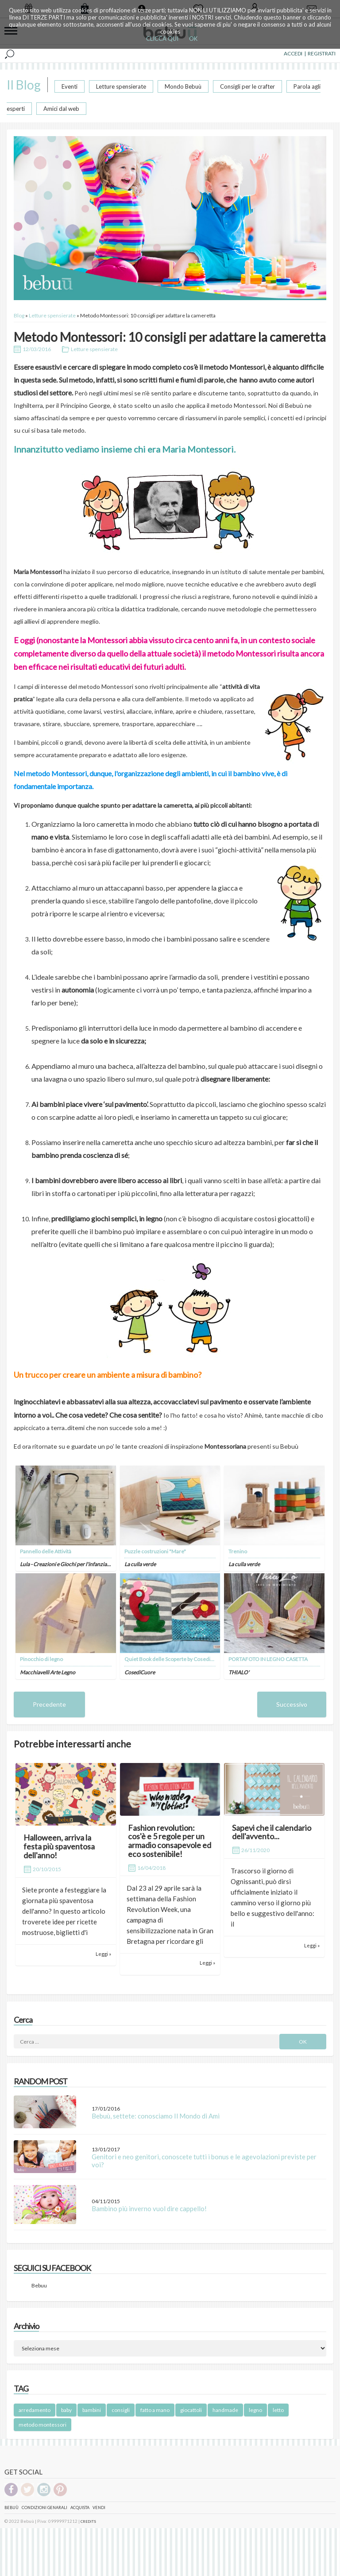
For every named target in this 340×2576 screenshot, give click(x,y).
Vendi (99, 2507)
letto (278, 2410)
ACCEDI (293, 53)
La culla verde (140, 1564)
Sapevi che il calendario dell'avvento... (271, 1832)
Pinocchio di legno (41, 1659)
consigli (121, 2410)
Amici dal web (61, 108)
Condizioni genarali (44, 2507)
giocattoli (191, 2410)
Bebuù (11, 2507)
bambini (91, 2410)
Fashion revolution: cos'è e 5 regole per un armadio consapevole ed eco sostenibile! (169, 1841)
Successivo (291, 1704)
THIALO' (238, 1672)
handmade (225, 2410)
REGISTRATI (322, 53)
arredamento (34, 2410)
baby (66, 2410)
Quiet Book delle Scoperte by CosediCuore (174, 1659)
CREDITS (88, 2521)
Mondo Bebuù (183, 86)
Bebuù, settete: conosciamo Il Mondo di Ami (156, 2116)
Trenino (237, 1551)
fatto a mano (155, 2410)
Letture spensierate (121, 86)
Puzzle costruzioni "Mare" (155, 1551)
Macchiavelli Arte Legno (47, 1672)
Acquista (79, 2507)
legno (255, 2410)
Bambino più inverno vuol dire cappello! (149, 2208)
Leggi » (103, 1954)
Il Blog (24, 84)
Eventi (69, 86)
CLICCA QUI (162, 38)
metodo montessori (42, 2424)
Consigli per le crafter (247, 86)
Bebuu (39, 2285)
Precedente (49, 1704)
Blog (19, 315)
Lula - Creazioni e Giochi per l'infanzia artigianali (75, 1564)
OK (193, 38)
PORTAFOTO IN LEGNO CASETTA (268, 1659)
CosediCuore (139, 1672)
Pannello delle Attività (45, 1551)
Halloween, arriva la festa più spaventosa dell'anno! (59, 1846)
